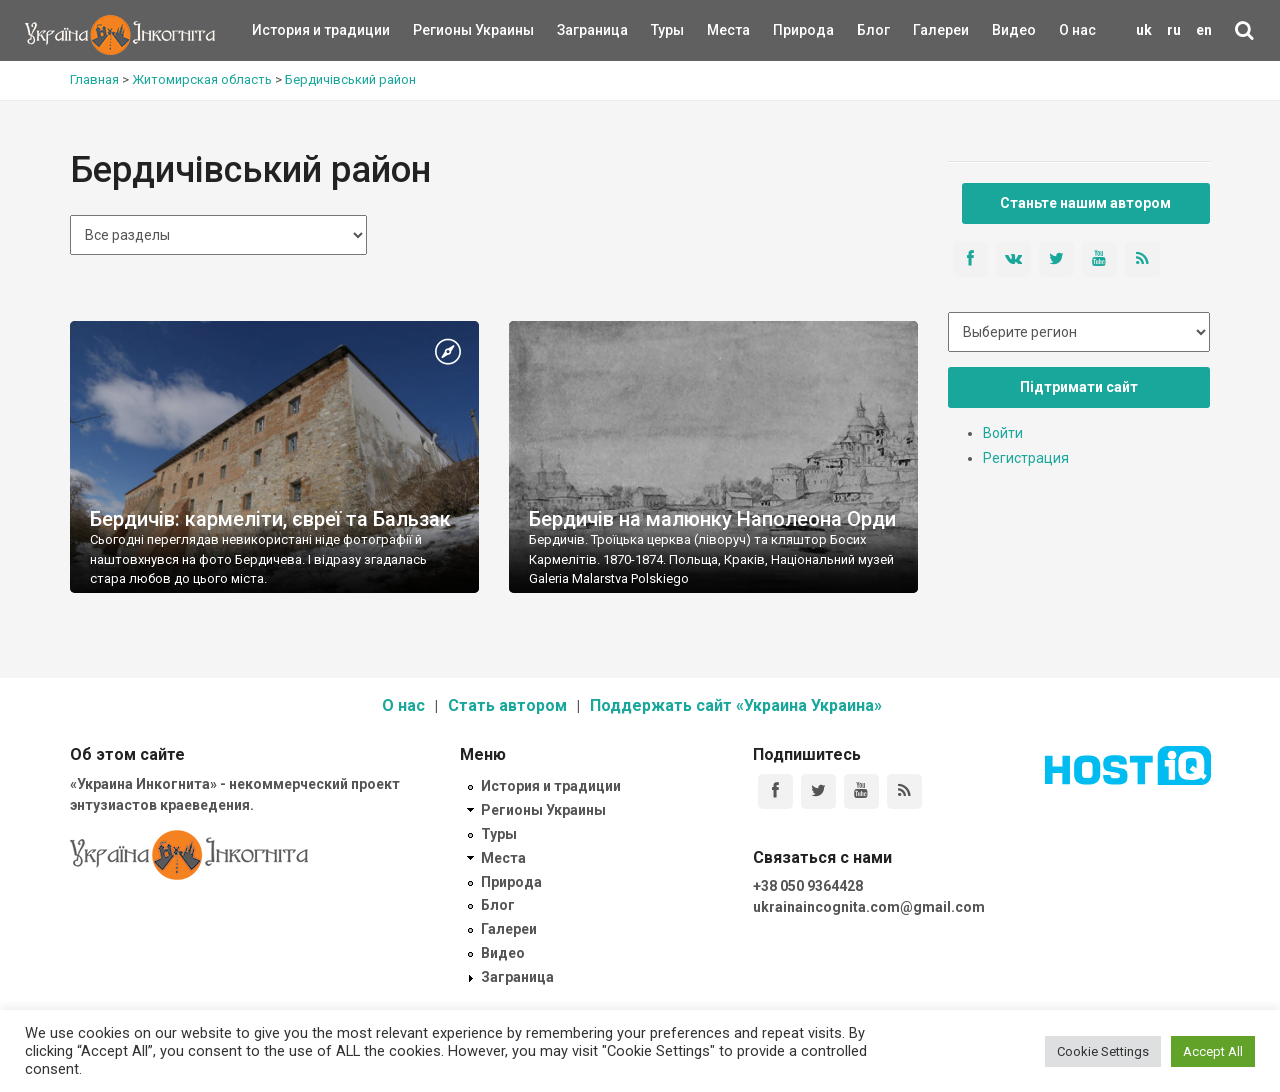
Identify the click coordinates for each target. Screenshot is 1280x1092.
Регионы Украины (443, 30)
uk (1144, 30)
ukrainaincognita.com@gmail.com (869, 907)
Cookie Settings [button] (1103, 1051)
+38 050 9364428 (808, 886)
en (1204, 30)
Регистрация (1026, 458)
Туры (667, 30)
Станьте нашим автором (1085, 203)
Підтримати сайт (1079, 387)
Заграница (575, 30)
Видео (1014, 30)
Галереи (941, 30)
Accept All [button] (1213, 1051)
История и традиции (286, 30)
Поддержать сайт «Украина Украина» (736, 705)
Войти (1003, 433)
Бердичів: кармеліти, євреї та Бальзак (270, 519)
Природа (788, 30)
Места (718, 30)
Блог (873, 30)
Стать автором (507, 705)
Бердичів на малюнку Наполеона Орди (712, 519)
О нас (1077, 30)
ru (1174, 30)
